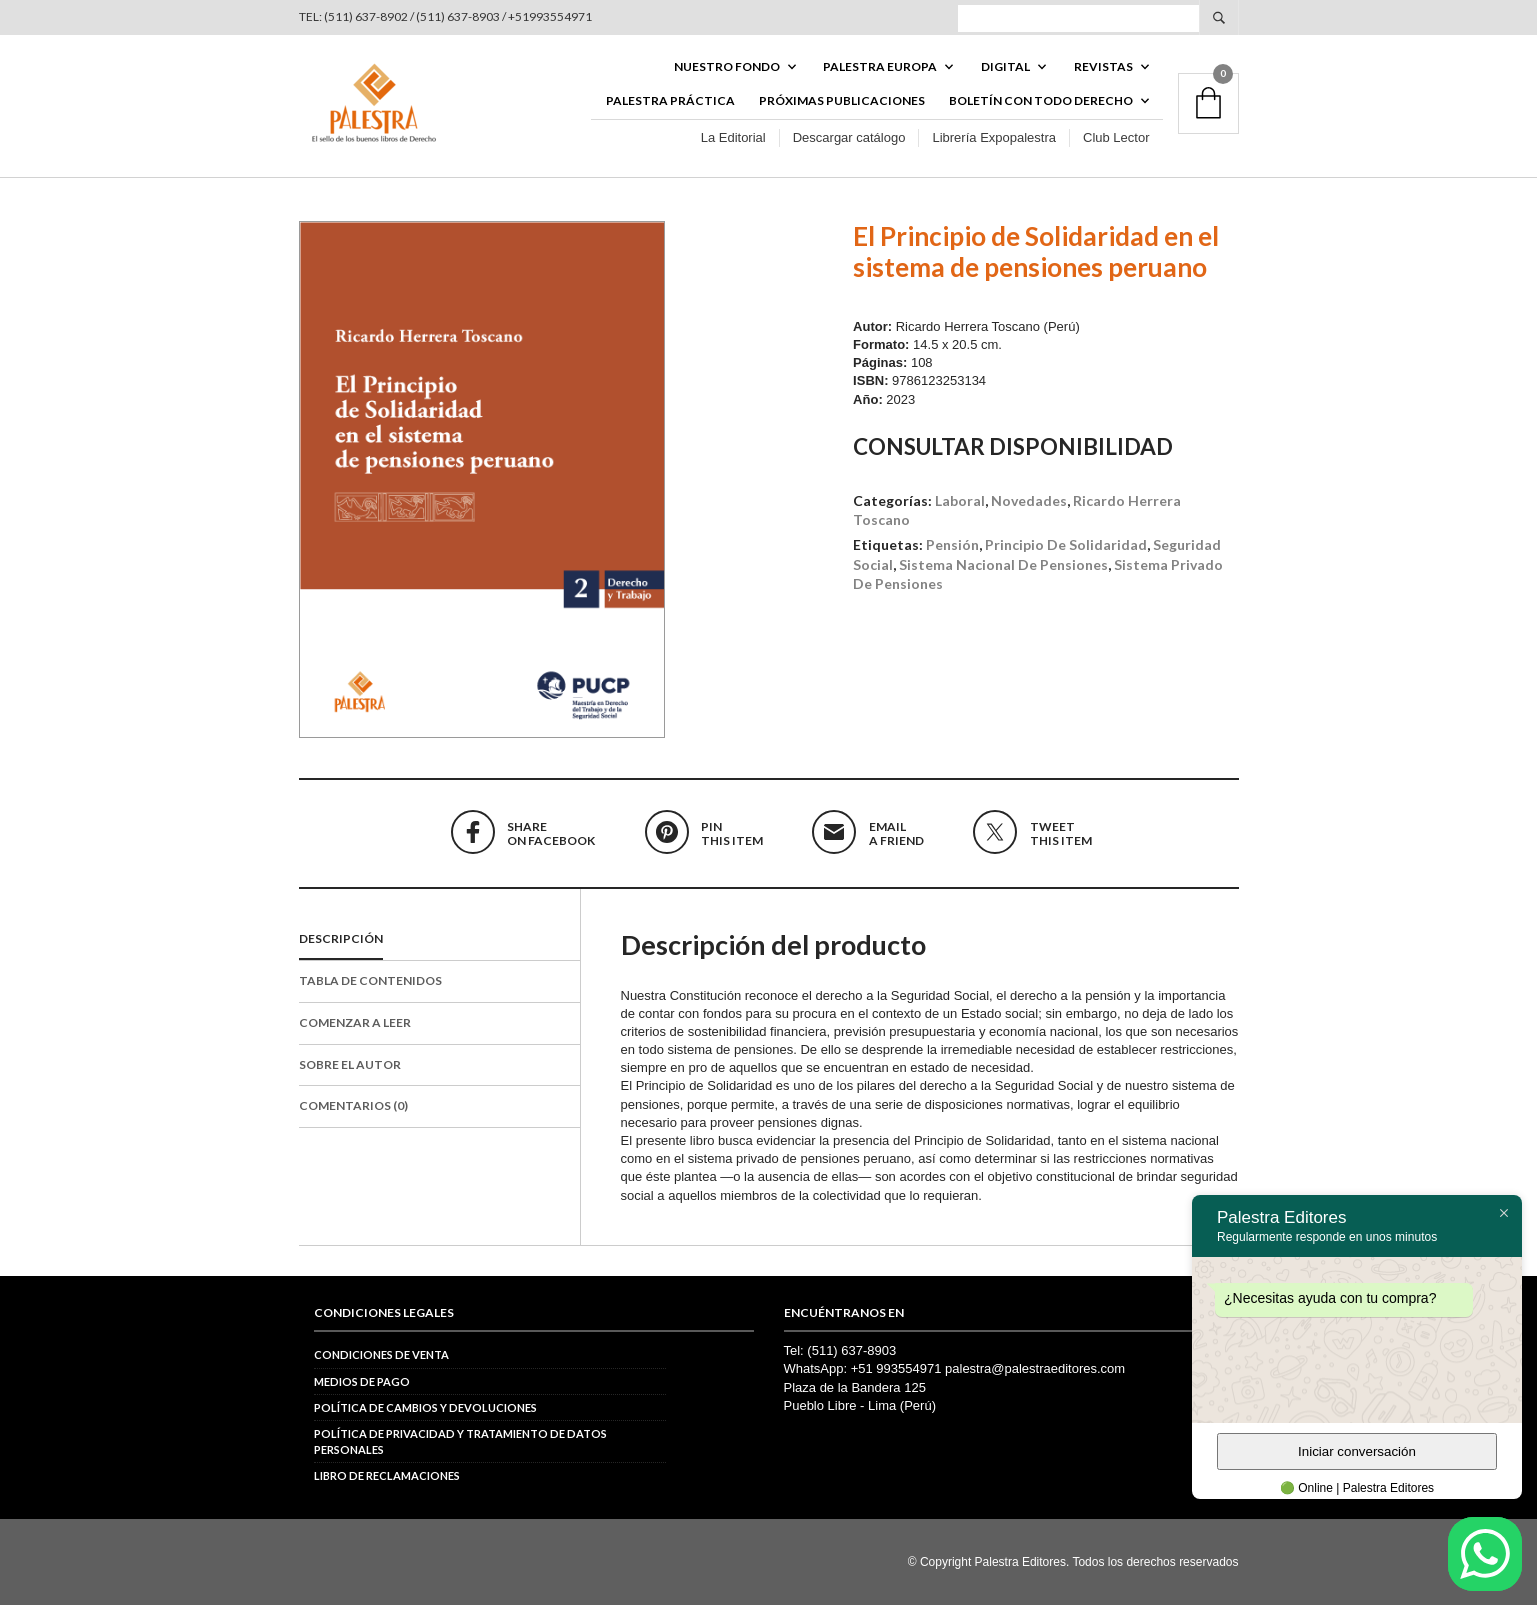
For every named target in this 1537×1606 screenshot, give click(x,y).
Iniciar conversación (1357, 1451)
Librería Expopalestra (994, 138)
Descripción (341, 939)
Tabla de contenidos (370, 980)
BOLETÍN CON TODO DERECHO (1041, 101)
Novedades (1029, 500)
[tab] (439, 941)
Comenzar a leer (355, 1022)
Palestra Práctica (670, 101)
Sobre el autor (350, 1064)
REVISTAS (1103, 66)
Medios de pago (362, 1381)
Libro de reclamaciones (387, 1476)
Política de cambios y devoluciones (425, 1407)
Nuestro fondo (727, 66)
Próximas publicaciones (842, 101)
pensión (952, 544)
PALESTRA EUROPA (880, 66)
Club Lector (1116, 138)
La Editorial (733, 138)
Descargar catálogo (849, 138)
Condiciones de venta (381, 1355)
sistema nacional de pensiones (1003, 564)
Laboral (960, 500)
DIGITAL (1005, 66)
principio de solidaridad (1066, 544)
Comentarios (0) (353, 1106)
